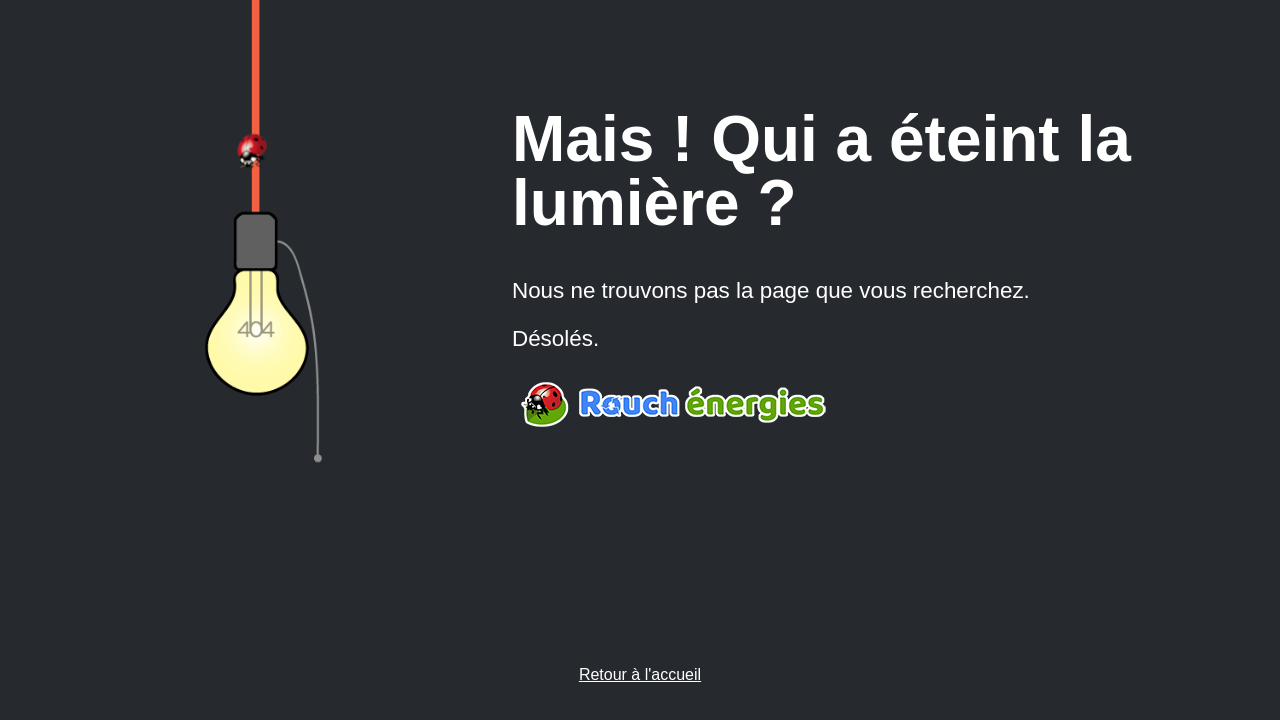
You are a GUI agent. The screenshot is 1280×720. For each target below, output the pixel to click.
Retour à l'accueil (640, 674)
